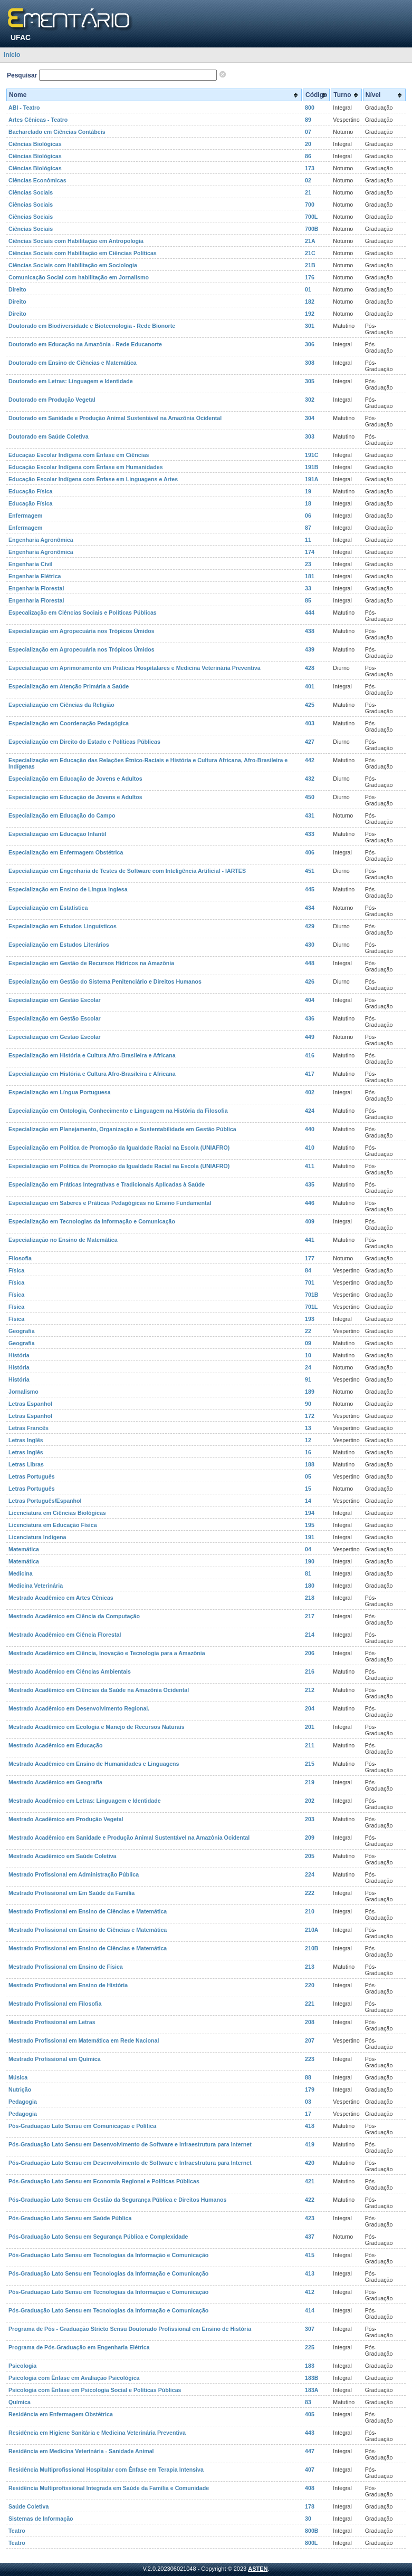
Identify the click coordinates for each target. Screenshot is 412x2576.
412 (309, 2292)
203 (309, 1819)
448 (309, 963)
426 (309, 981)
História (19, 1355)
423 (309, 2218)
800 (309, 107)
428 (309, 668)
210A (311, 1930)
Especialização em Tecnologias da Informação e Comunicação (91, 1221)
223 (309, 2059)
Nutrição (19, 2089)
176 (309, 277)
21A (310, 241)
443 (309, 2432)
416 (309, 1055)
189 (309, 1391)
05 (308, 1476)
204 (309, 1708)
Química (19, 2402)
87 (308, 527)
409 (309, 1221)
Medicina (20, 1573)
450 (309, 797)
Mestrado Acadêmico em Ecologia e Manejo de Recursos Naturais (96, 1727)
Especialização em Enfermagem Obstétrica (65, 852)
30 (308, 2518)
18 (308, 503)
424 (309, 1110)
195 (309, 1525)
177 (309, 1258)
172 (309, 1416)
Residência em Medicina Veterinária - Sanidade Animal (81, 2451)
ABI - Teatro (24, 107)
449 (309, 1037)
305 (309, 381)
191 (309, 1537)
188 (309, 1464)
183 (309, 2366)
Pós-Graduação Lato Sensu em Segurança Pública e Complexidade (98, 2236)
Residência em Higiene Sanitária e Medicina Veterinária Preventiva (97, 2432)
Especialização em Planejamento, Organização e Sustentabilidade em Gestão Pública (122, 1129)
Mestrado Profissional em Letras (51, 2022)
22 (308, 1331)
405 (309, 2414)
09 (308, 1343)
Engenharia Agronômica (40, 540)
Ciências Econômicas (37, 180)
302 (309, 399)
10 (308, 1355)
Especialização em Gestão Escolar (54, 1000)
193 (309, 1319)
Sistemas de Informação (40, 2518)
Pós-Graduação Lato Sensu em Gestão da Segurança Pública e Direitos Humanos (117, 2199)
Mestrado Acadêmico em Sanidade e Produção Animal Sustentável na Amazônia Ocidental (129, 1837)
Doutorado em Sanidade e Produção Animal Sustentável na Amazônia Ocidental (115, 418)
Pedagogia (22, 2101)
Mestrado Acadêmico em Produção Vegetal (65, 1819)
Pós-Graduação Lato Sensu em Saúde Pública (69, 2218)
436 (309, 1018)
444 (309, 612)
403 (309, 723)
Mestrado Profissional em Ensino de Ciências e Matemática (87, 1911)
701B (311, 1294)
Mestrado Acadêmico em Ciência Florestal (64, 1634)
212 (309, 1690)
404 (309, 1000)
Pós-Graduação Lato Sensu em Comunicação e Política (82, 2126)
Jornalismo (23, 1391)
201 (309, 1727)
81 (308, 1573)
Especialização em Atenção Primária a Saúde (68, 686)
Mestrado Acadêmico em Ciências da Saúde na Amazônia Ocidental (98, 1690)
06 (308, 515)
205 (309, 1856)
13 (308, 1428)
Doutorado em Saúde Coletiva (48, 436)
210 (309, 1911)
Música (17, 2077)
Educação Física (30, 491)
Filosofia (20, 1258)
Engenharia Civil (30, 564)
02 (308, 180)
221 (309, 2003)
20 (308, 144)
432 (309, 778)
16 (308, 1452)
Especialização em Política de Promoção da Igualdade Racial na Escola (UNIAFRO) (118, 1147)
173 (309, 168)
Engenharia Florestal (36, 588)
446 (309, 1203)
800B (311, 2531)
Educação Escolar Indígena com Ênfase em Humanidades (85, 467)
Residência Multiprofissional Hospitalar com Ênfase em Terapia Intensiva (106, 2469)
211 (309, 1745)
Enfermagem (25, 515)
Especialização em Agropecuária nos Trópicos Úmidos (81, 631)
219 (309, 1782)
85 (308, 600)
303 (309, 436)
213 (309, 1966)
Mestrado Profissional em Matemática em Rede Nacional (83, 2040)
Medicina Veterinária (35, 1585)
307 (309, 2329)
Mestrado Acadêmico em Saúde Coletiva (62, 1856)
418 (309, 2126)
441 (309, 1240)
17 (308, 2114)
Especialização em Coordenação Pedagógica (68, 723)
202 (309, 1800)
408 (309, 2488)
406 (309, 852)
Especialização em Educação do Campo (62, 815)
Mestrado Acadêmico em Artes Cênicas (60, 1598)
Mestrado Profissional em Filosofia (54, 2003)
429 (309, 926)
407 (309, 2469)
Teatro (16, 2531)
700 (309, 204)
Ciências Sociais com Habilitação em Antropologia (75, 241)
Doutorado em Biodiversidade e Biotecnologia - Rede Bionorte (91, 326)
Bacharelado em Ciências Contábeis (57, 132)
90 (308, 1404)
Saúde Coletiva (28, 2506)
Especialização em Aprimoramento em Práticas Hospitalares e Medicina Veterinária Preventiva (134, 668)
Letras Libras (26, 1464)
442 (309, 760)
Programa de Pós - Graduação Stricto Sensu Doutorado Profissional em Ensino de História (129, 2329)
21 (308, 192)
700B (311, 229)
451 (309, 871)
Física (16, 1270)
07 (308, 132)
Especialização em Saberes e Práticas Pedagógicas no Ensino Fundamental (109, 1203)
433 (309, 834)
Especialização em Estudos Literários (58, 944)
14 (308, 1501)
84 (308, 1270)
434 (309, 908)
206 (309, 1653)
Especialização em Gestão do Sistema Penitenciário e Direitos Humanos (105, 981)
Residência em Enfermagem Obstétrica (60, 2414)
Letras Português (31, 1476)
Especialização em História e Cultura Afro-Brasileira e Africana (92, 1055)
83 (308, 2402)
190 (309, 1561)
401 (309, 686)
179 (309, 2089)
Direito (17, 289)
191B (311, 467)
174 (309, 552)
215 (309, 1764)
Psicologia (22, 2366)
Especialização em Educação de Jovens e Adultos (75, 778)
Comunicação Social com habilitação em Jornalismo (78, 277)
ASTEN (257, 2568)
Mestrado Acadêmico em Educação (55, 1745)
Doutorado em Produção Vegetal (51, 399)
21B (310, 265)
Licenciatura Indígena (37, 1537)
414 (309, 2310)
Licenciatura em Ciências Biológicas (57, 1513)
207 (309, 2040)
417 (309, 1074)
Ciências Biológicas (35, 144)
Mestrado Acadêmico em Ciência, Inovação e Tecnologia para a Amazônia (106, 1653)
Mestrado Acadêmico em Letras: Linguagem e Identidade (84, 1800)
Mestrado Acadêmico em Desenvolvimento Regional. (78, 1708)
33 (308, 588)
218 (309, 1598)
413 (309, 2273)
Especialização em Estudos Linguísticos (62, 926)
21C (310, 253)
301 (309, 326)
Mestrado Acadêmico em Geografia (55, 1782)
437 (309, 2236)
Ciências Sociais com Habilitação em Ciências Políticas (82, 253)
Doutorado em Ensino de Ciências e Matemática (72, 362)
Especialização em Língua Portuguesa (59, 1092)
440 (309, 1129)
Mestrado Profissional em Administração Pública (73, 1874)
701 (309, 1282)
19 (308, 491)
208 (309, 2022)
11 (308, 540)
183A (311, 2390)
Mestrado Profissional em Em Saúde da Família (71, 1893)
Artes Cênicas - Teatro (38, 119)
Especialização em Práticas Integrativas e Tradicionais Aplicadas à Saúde (106, 1184)
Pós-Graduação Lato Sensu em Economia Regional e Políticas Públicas (103, 2181)
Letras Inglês (25, 1440)
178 (309, 2506)
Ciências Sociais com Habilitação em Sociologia (72, 265)
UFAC (21, 37)
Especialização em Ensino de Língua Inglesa (68, 889)
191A (311, 479)
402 (309, 1092)
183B (311, 2378)
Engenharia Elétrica (34, 576)
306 (309, 344)
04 (308, 1549)
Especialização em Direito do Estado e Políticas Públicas (84, 741)
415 (309, 2255)
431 (309, 815)
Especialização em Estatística (48, 908)
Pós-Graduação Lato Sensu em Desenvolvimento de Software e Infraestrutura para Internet (130, 2144)
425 (309, 705)
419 (309, 2144)
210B (311, 1948)
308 (309, 362)
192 (309, 313)
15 (308, 1488)
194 (309, 1513)
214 (309, 1634)
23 (308, 564)
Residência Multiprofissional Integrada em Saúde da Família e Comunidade (108, 2488)
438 (309, 631)
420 (309, 2163)
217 (309, 1616)
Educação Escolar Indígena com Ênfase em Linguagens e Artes (93, 479)
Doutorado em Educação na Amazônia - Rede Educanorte (85, 344)
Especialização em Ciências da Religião (61, 705)
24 (308, 1367)
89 (308, 119)
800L (311, 2543)
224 (309, 1874)
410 (309, 1147)
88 (308, 2077)
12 (308, 1440)
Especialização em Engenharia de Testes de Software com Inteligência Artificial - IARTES (127, 871)
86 (308, 156)
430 (309, 944)
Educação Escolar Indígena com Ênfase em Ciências (78, 455)
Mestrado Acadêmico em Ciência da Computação (74, 1616)
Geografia (21, 1331)
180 (309, 1585)
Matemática (23, 1549)
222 (309, 1893)
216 (309, 1671)
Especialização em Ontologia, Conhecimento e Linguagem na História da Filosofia (118, 1110)
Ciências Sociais (30, 192)
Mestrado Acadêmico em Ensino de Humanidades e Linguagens (93, 1764)
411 (309, 1166)
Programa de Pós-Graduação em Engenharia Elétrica (79, 2347)
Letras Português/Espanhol (45, 1501)
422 (309, 2199)
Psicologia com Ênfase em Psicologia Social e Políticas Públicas (94, 2390)
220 (309, 1985)
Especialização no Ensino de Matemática (63, 1240)
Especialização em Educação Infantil (57, 834)
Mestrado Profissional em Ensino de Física (65, 1966)
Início (12, 55)
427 (309, 741)
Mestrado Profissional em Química (54, 2059)
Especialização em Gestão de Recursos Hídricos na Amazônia (91, 963)
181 (309, 576)
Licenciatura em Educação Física (52, 1525)
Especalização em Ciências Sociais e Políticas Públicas (82, 612)
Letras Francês (28, 1428)
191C (311, 455)
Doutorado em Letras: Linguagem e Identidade (70, 381)
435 (309, 1184)
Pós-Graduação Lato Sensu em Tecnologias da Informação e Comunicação (108, 2255)
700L (311, 216)
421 (309, 2181)
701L (311, 1307)
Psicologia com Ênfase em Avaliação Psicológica (74, 2378)
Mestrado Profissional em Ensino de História (68, 1985)
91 (308, 1379)
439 (309, 649)
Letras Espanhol (30, 1404)
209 (309, 1837)
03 (308, 2101)
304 (309, 418)
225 (309, 2347)
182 (309, 301)
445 (309, 889)
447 (309, 2451)
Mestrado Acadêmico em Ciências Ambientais (69, 1671)
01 (308, 289)
